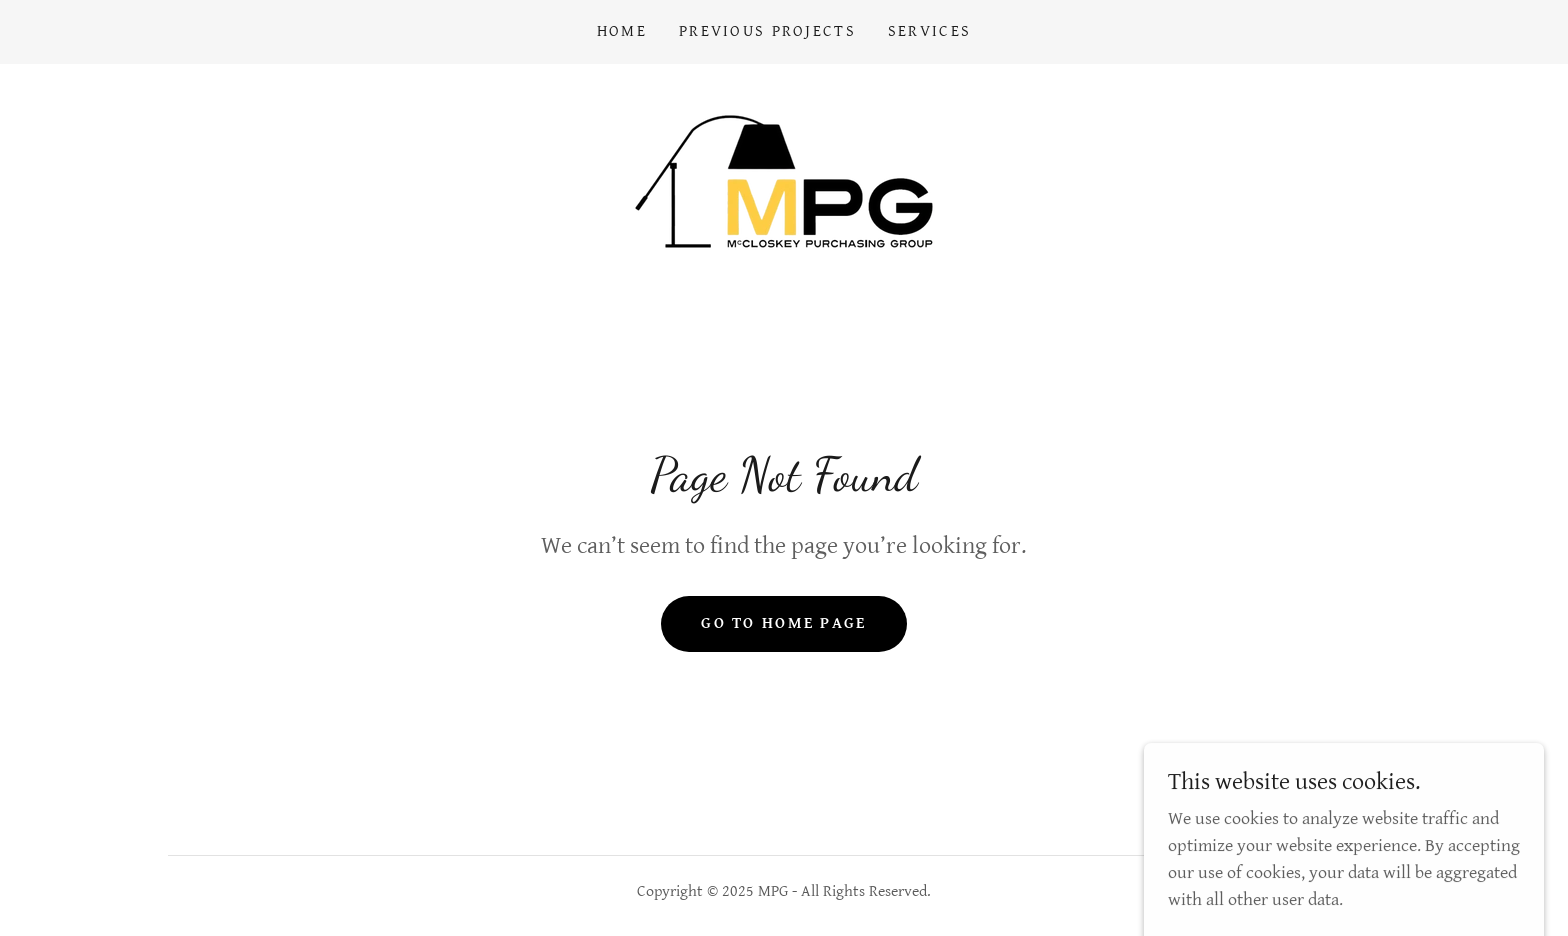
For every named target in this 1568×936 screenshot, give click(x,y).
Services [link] (929, 31)
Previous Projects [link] (767, 31)
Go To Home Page (783, 623)
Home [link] (622, 31)
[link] (784, 180)
